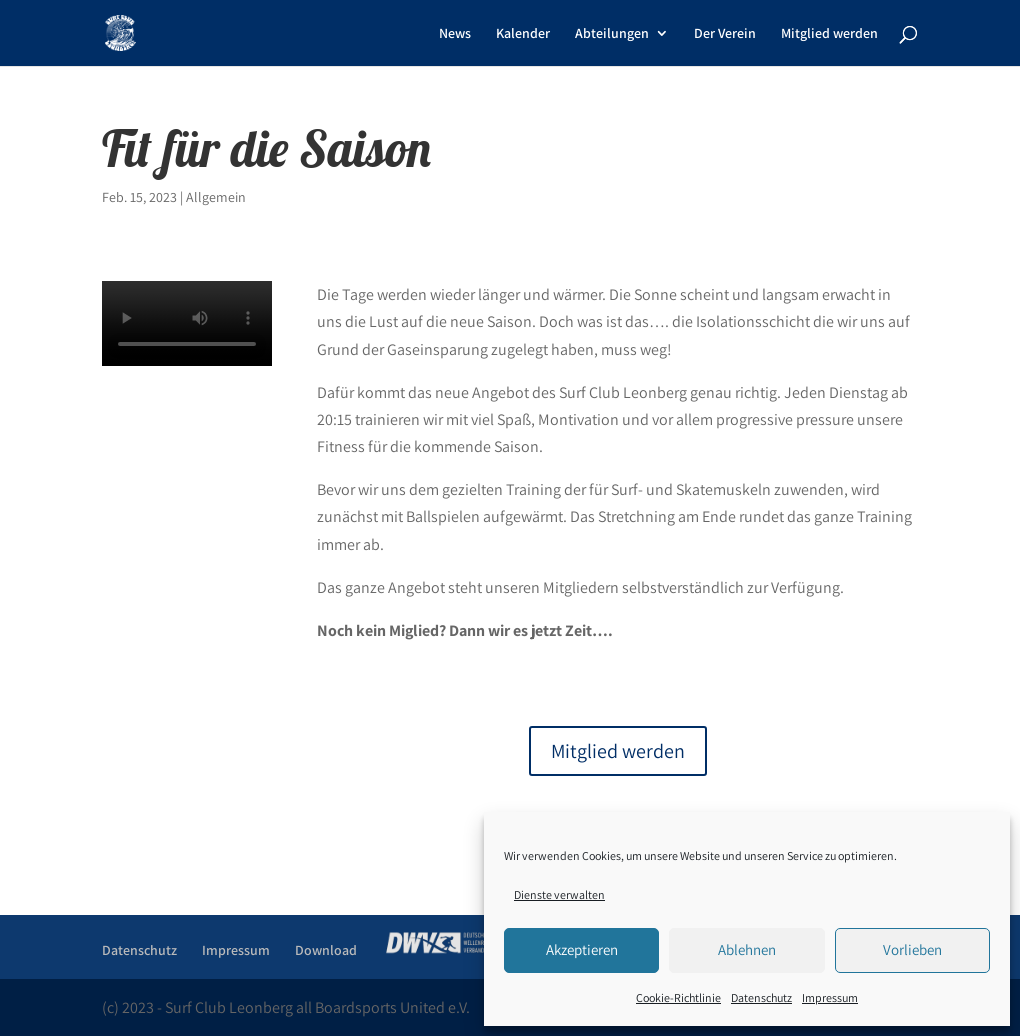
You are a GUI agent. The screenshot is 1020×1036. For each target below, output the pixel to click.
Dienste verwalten (559, 894)
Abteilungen (612, 34)
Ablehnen (747, 949)
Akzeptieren (582, 949)
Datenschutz (761, 997)
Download (326, 950)
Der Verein (725, 34)
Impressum (830, 997)
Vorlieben (912, 949)
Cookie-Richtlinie (678, 997)
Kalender (523, 34)
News (455, 34)
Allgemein (216, 197)
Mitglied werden (829, 34)
